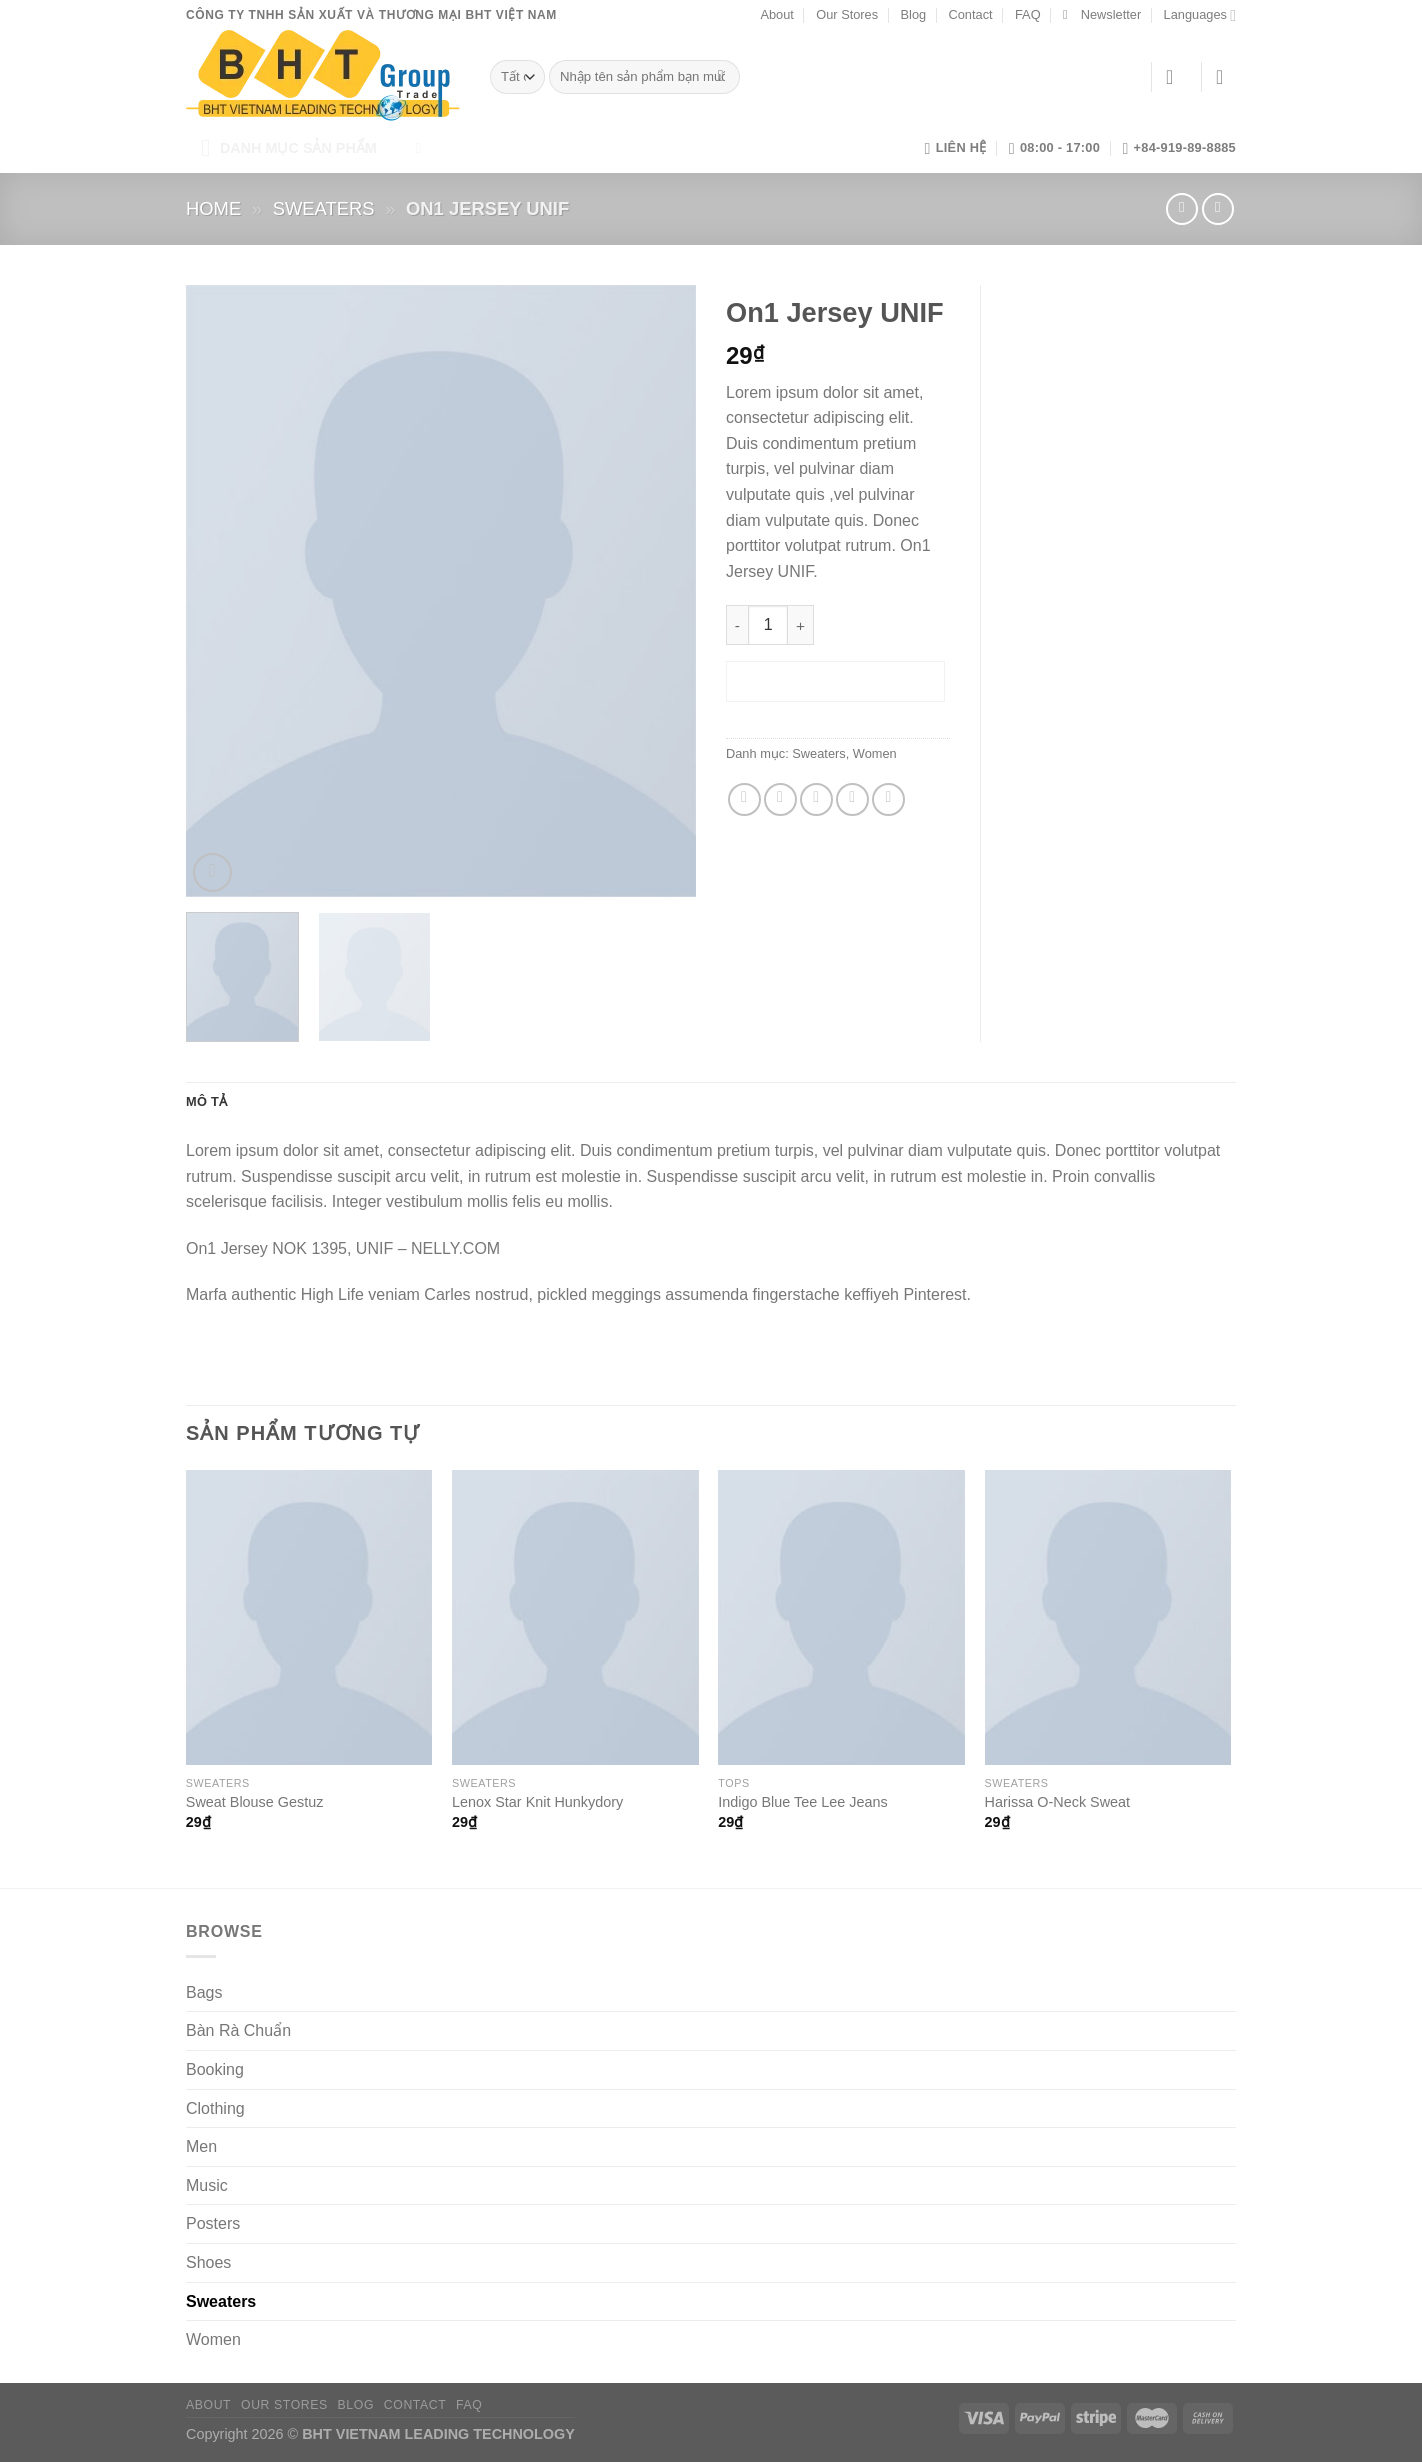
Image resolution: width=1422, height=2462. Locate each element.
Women (875, 753)
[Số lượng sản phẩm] (768, 625)
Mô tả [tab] (206, 1101)
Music (207, 2185)
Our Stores (847, 14)
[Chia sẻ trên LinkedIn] (888, 799)
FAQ (1028, 14)
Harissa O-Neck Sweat (1058, 1802)
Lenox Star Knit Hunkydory (537, 1802)
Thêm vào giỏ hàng (835, 680)
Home (213, 208)
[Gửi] (720, 77)
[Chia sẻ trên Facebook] (744, 799)
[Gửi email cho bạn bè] (816, 799)
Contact (971, 14)
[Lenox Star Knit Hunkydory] (575, 1618)
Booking (215, 2069)
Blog (914, 14)
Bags (204, 1992)
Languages (1200, 15)
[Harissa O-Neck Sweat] (1108, 1618)
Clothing (215, 2108)
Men (201, 2146)
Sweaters (324, 208)
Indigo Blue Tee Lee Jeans (802, 1802)
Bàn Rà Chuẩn (238, 2030)
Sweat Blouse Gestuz (255, 1802)
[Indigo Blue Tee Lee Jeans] (841, 1618)
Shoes (208, 2262)
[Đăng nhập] (1176, 77)
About (776, 14)
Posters (213, 2223)
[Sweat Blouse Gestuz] (309, 1618)
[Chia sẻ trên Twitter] (780, 799)
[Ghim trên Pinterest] (852, 799)
